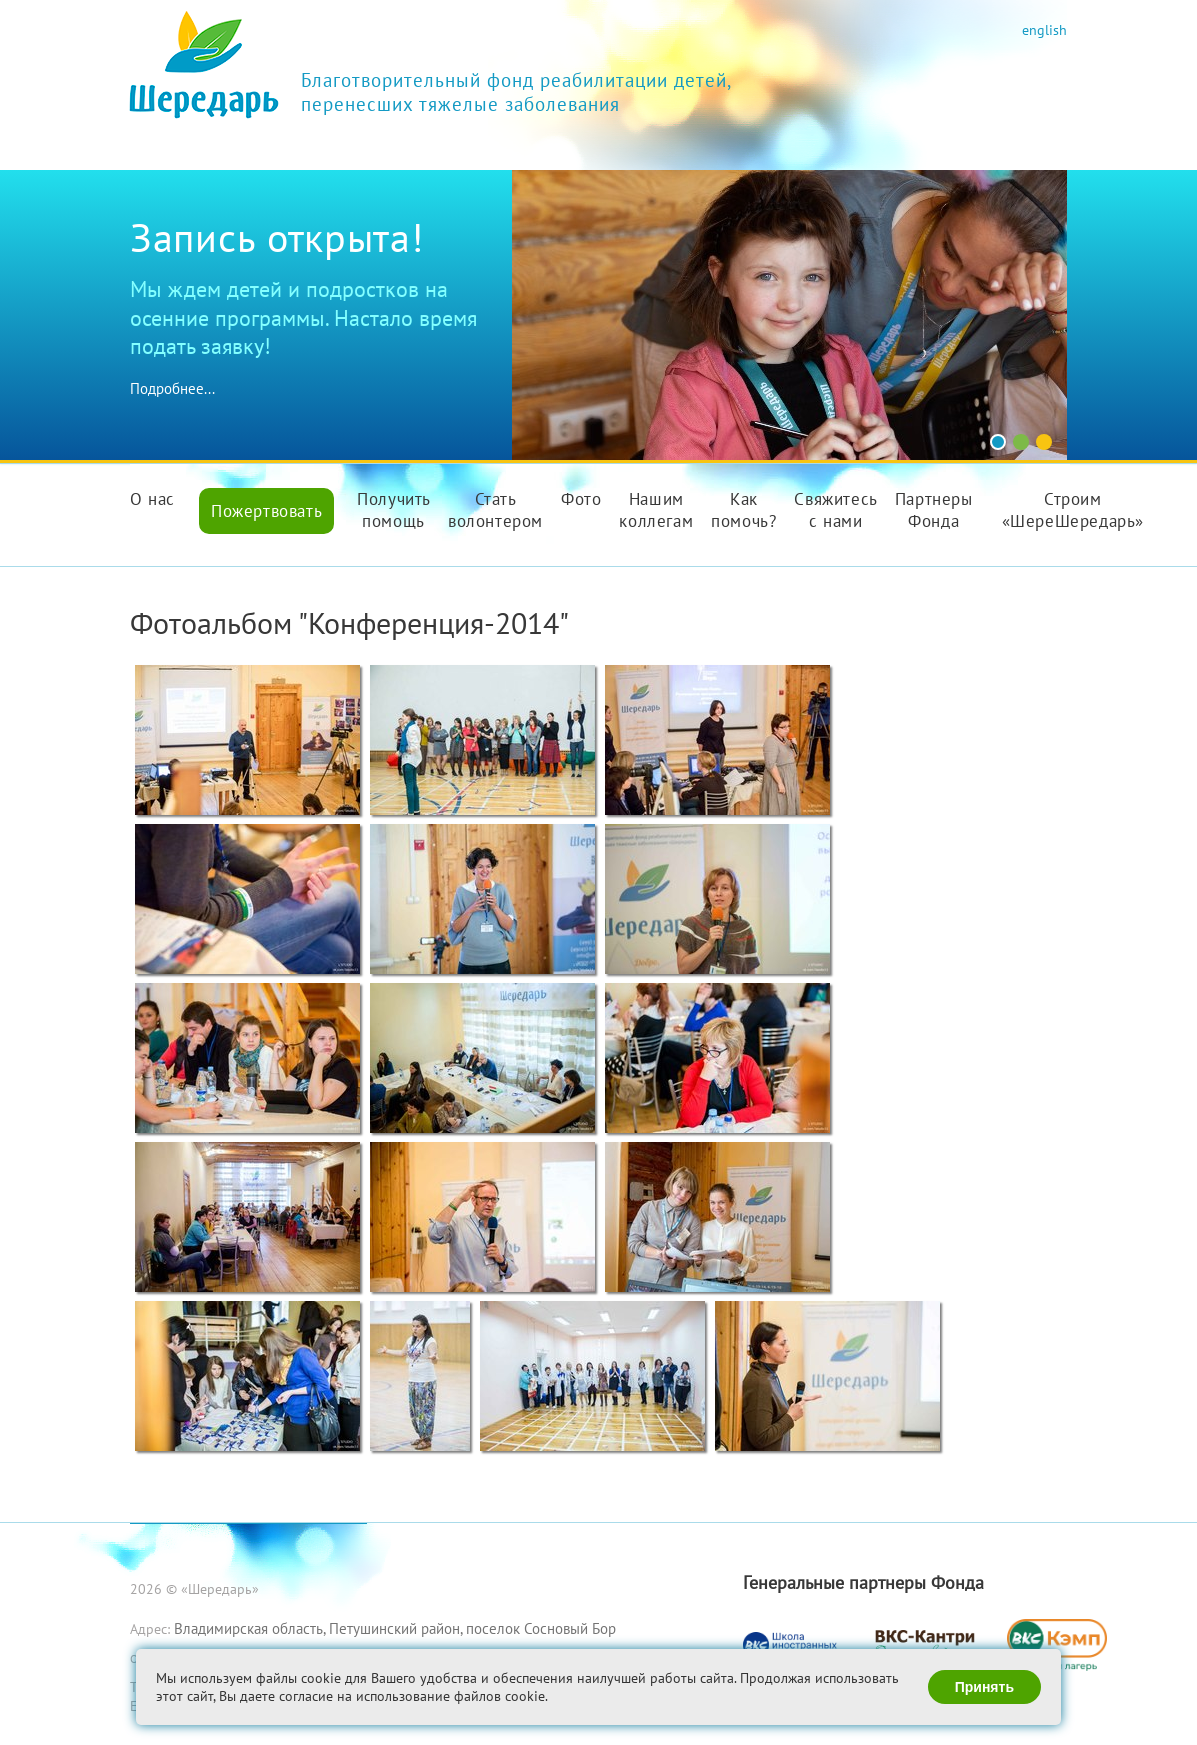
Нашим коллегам (656, 510)
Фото (581, 499)
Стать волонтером (495, 510)
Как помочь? (743, 510)
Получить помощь (394, 510)
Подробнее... (172, 388)
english (1044, 29)
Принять (984, 1687)
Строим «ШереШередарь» (1073, 510)
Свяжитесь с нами (835, 510)
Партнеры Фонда (934, 510)
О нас (152, 499)
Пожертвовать (266, 511)
